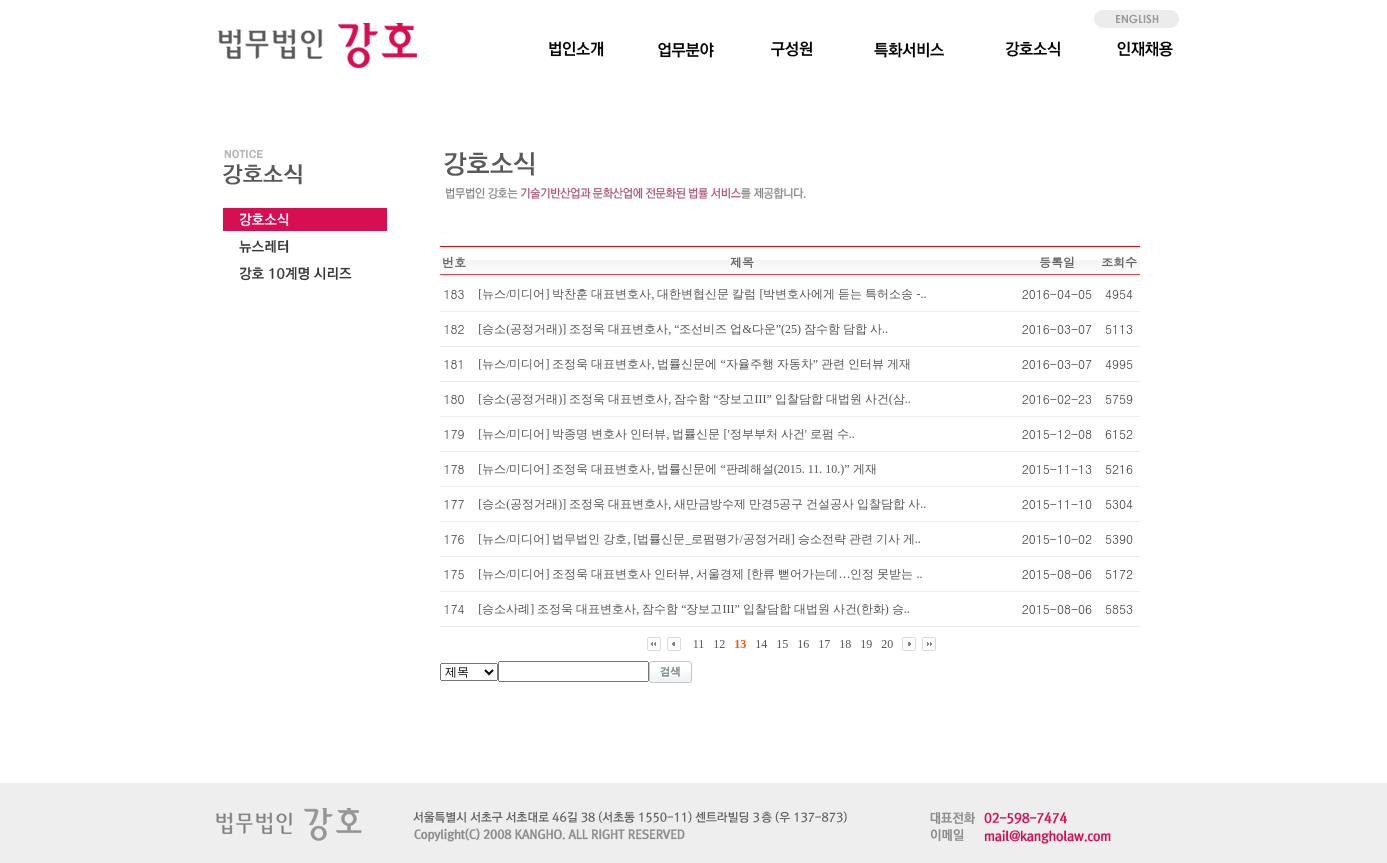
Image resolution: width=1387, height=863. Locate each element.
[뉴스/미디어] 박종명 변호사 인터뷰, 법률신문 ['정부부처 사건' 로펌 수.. (666, 434)
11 (699, 644)
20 (887, 644)
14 (761, 644)
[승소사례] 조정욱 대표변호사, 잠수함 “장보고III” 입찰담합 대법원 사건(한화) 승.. (694, 609)
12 (719, 644)
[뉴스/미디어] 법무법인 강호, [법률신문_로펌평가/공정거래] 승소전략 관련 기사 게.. (699, 539)
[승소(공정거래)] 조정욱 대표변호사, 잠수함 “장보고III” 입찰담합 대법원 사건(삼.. (694, 399)
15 (782, 644)
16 (803, 644)
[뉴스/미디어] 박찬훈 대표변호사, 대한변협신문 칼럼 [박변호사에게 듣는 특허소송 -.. (702, 294)
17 (824, 644)
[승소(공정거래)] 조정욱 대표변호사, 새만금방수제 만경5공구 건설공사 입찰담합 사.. (702, 504)
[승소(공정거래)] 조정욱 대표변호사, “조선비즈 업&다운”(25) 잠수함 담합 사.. (683, 329)
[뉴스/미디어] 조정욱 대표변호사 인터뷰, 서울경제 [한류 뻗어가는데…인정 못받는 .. (700, 574)
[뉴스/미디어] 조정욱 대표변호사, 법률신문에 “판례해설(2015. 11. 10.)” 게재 (677, 469)
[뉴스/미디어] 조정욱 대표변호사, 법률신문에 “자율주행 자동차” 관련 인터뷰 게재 (694, 364)
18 (845, 644)
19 (866, 644)
